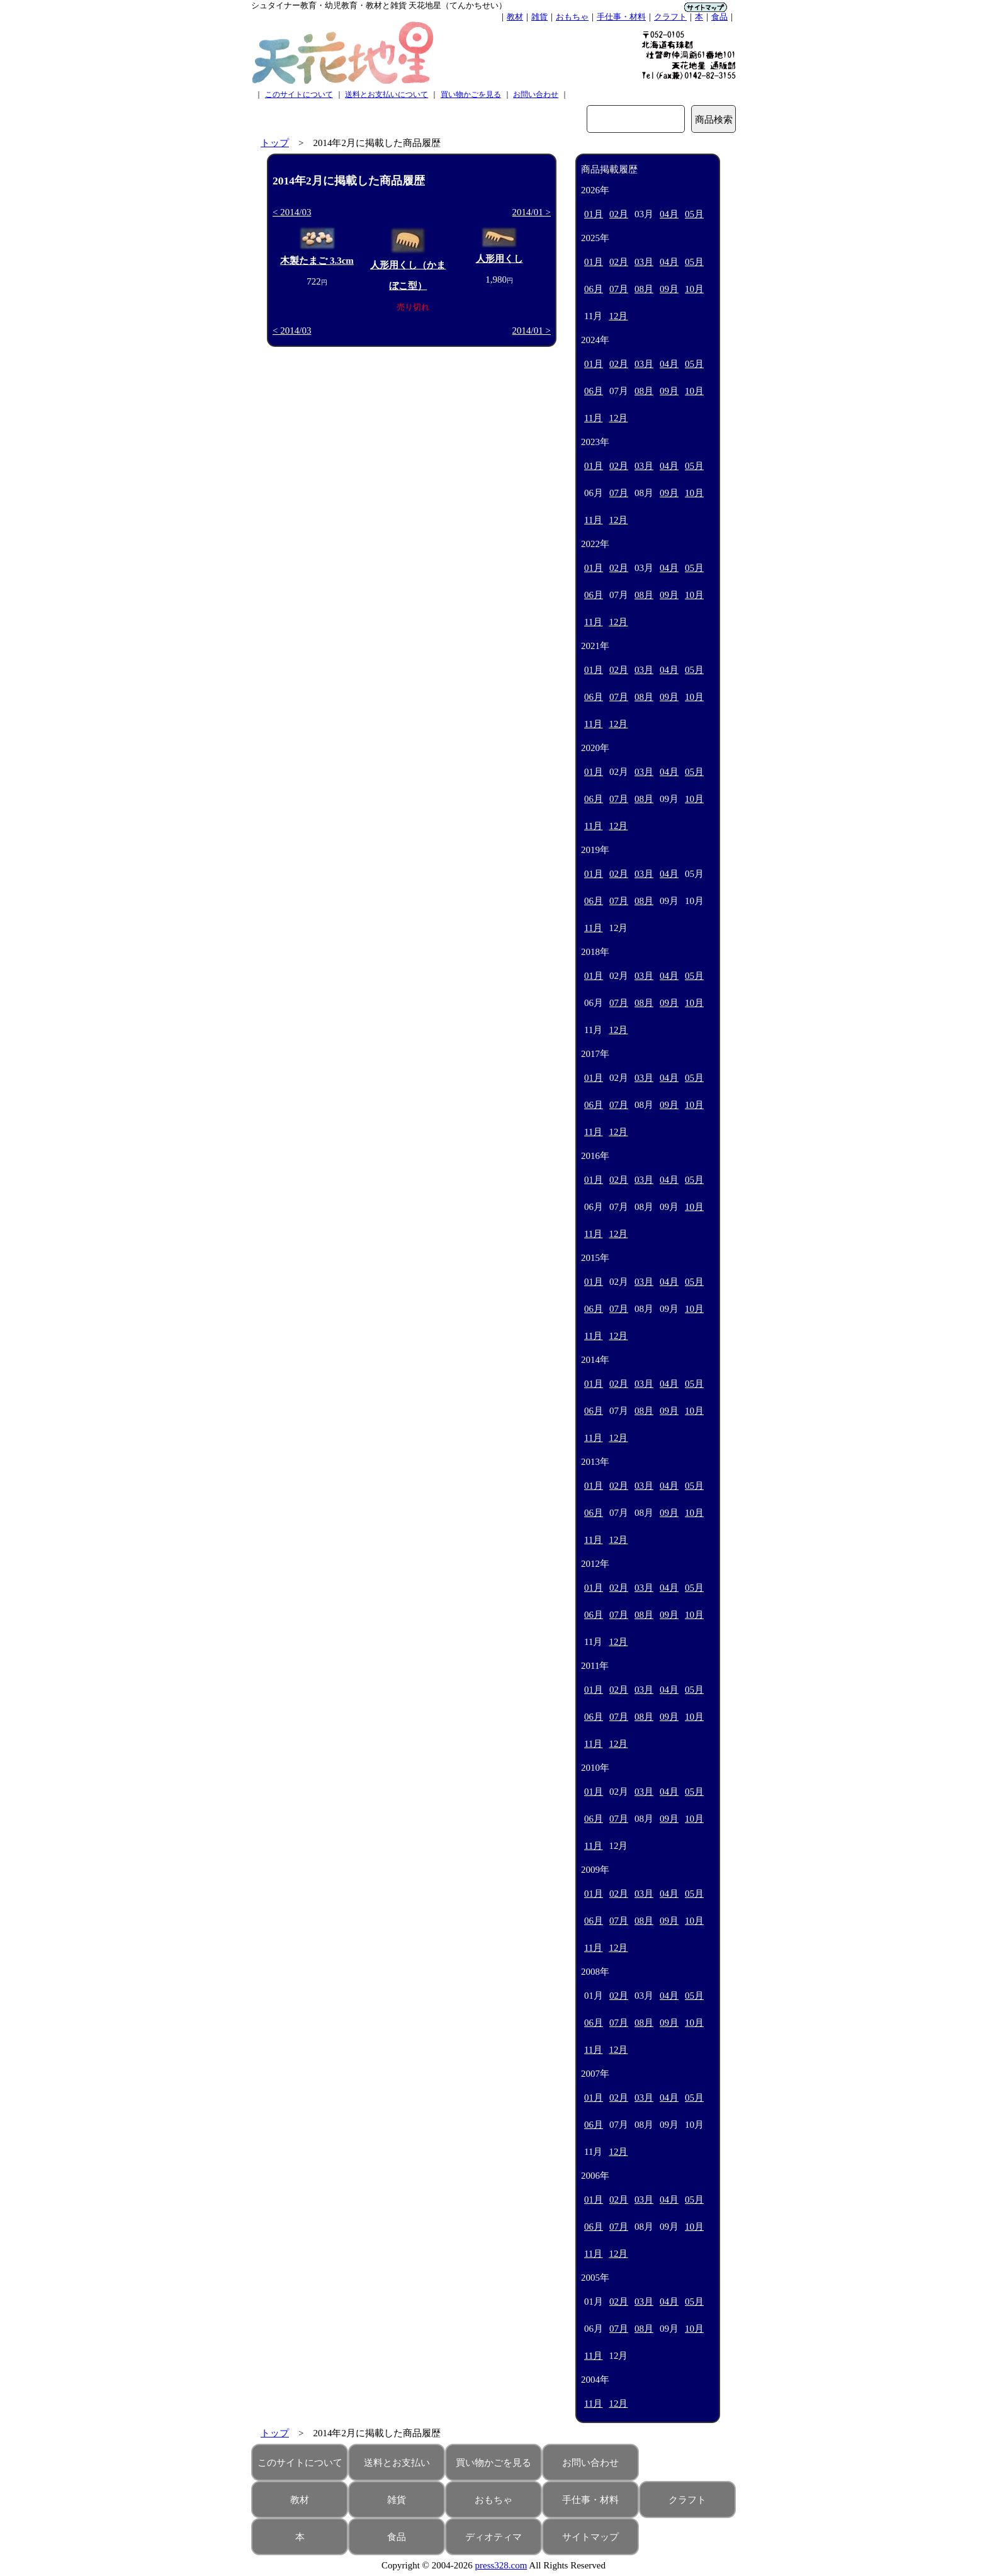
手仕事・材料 (621, 16)
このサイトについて (299, 94)
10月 (694, 289)
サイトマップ (590, 2537)
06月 (593, 289)
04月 (669, 214)
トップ (275, 143)
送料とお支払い (397, 2463)
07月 (618, 289)
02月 (618, 214)
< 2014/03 (292, 212)
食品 (719, 16)
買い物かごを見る (471, 94)
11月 (593, 418)
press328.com (501, 2565)
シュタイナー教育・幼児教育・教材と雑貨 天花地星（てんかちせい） (379, 5)
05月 (694, 214)
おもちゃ (572, 16)
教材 (515, 16)
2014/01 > (531, 212)
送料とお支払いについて (386, 94)
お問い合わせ (535, 94)
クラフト (670, 16)
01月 (593, 214)
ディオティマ (493, 2537)
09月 (669, 289)
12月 (618, 316)
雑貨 (539, 16)
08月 (643, 289)
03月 (643, 262)
